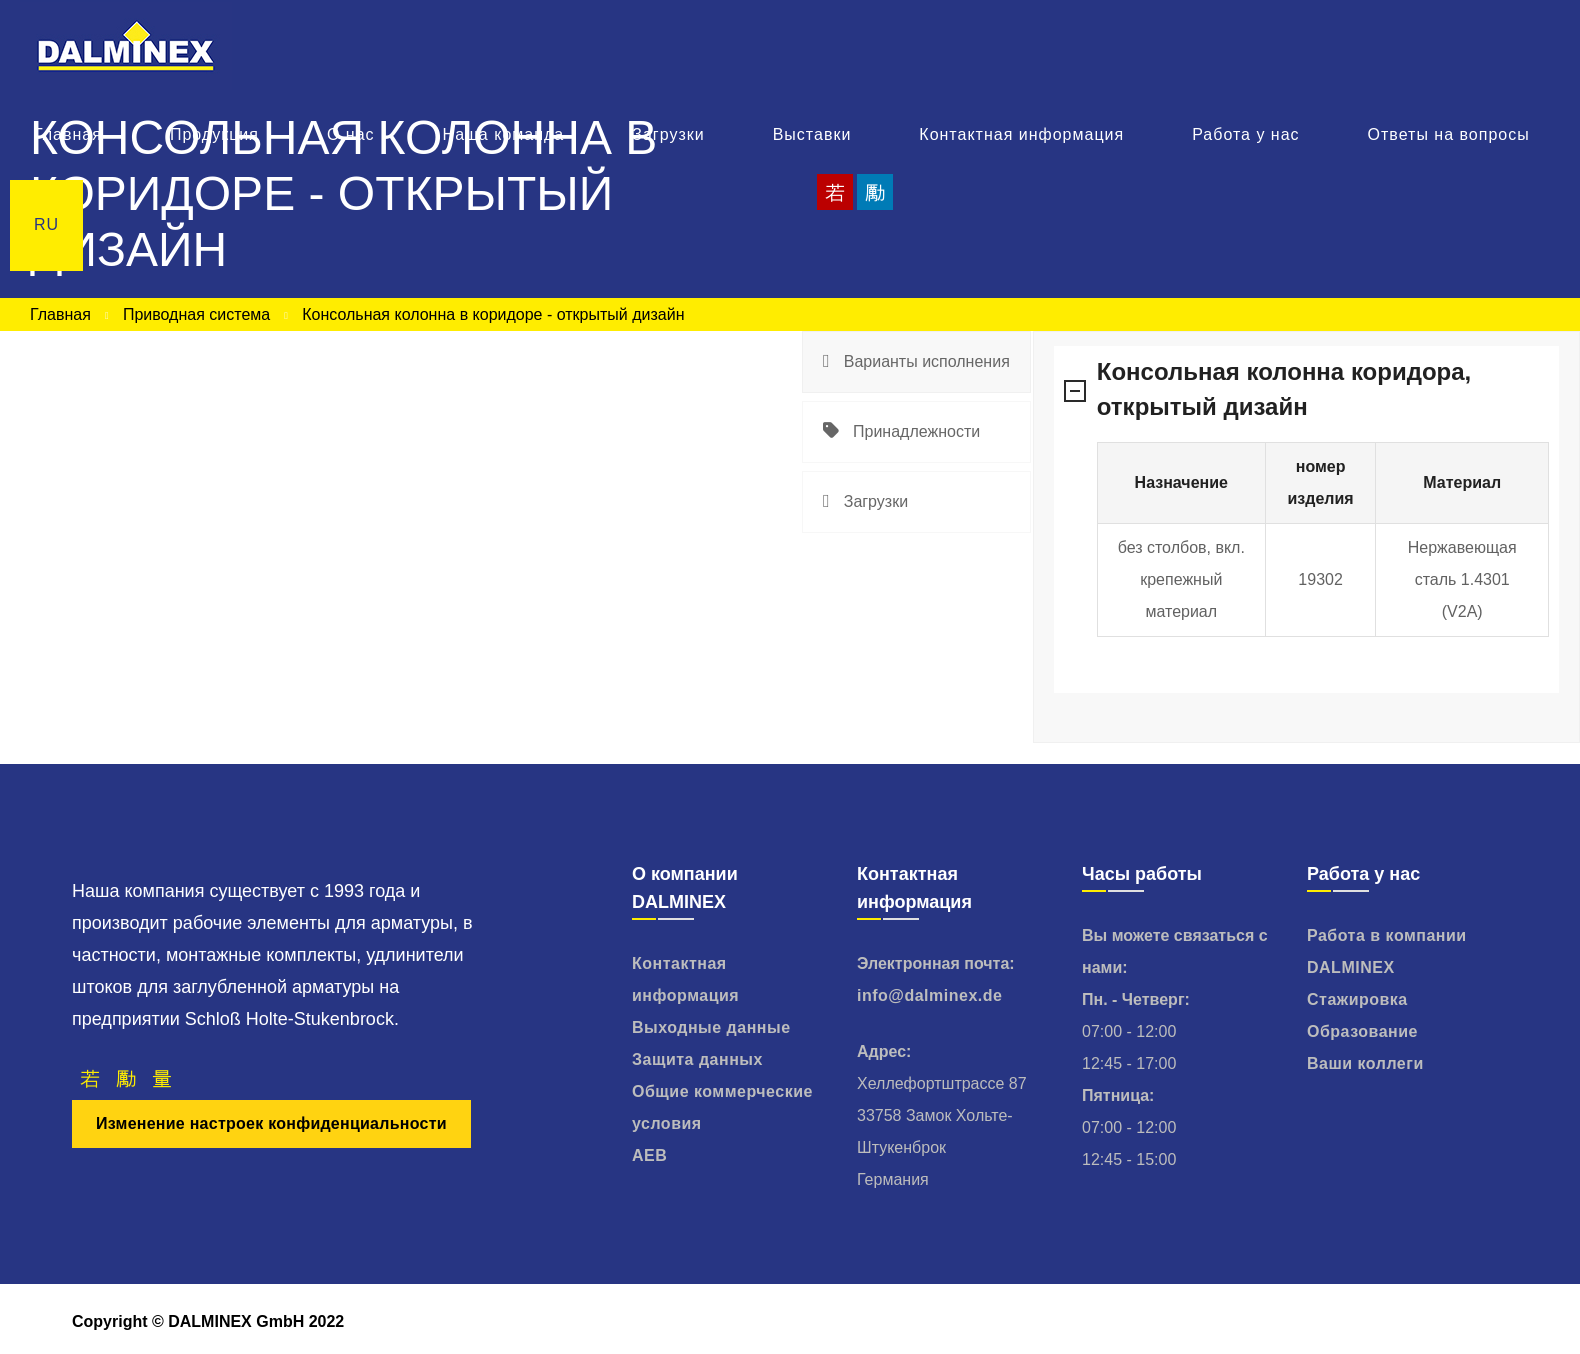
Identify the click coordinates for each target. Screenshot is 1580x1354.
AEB (649, 1155)
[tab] (916, 362)
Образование (1362, 1031)
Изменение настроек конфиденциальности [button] (271, 1123)
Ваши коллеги (1365, 1063)
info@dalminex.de (929, 995)
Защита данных (697, 1059)
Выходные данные (711, 1027)
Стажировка (1357, 999)
